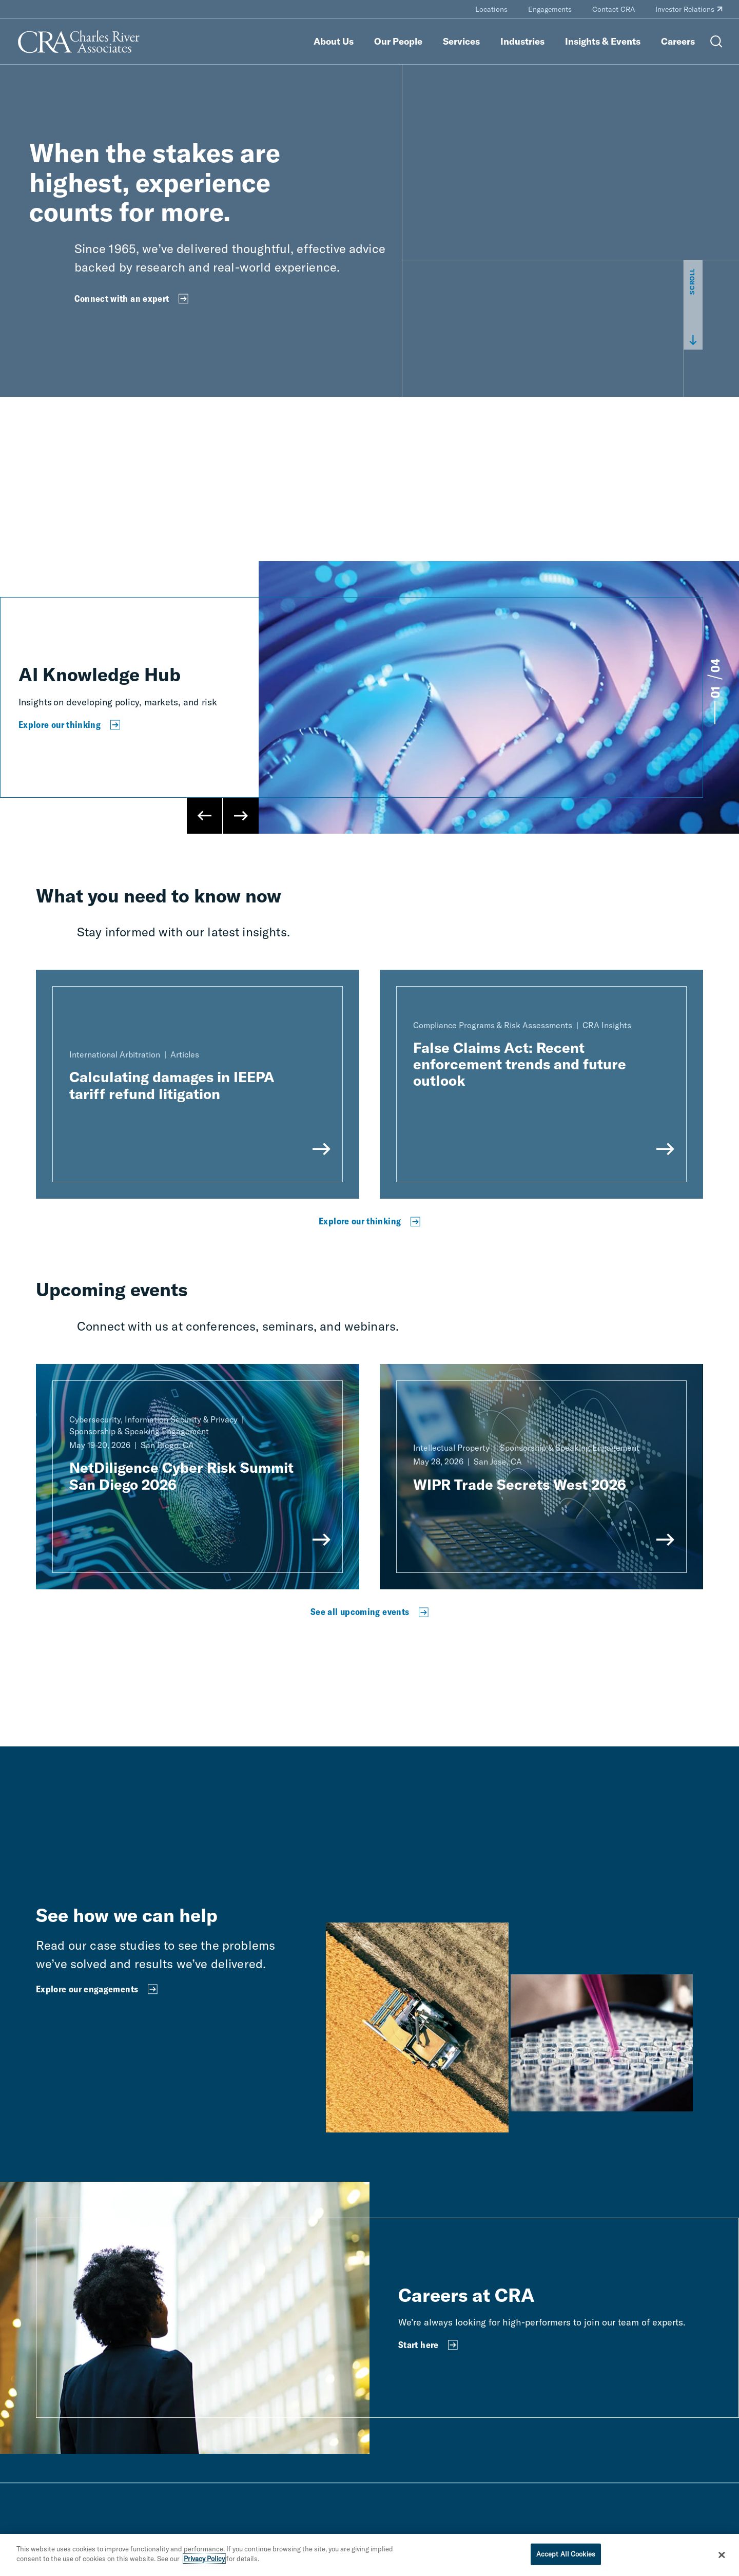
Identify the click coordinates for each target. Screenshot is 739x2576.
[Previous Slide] (205, 816)
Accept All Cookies (565, 2554)
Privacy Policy (204, 2558)
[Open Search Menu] (716, 41)
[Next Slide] (241, 816)
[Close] (722, 2555)
